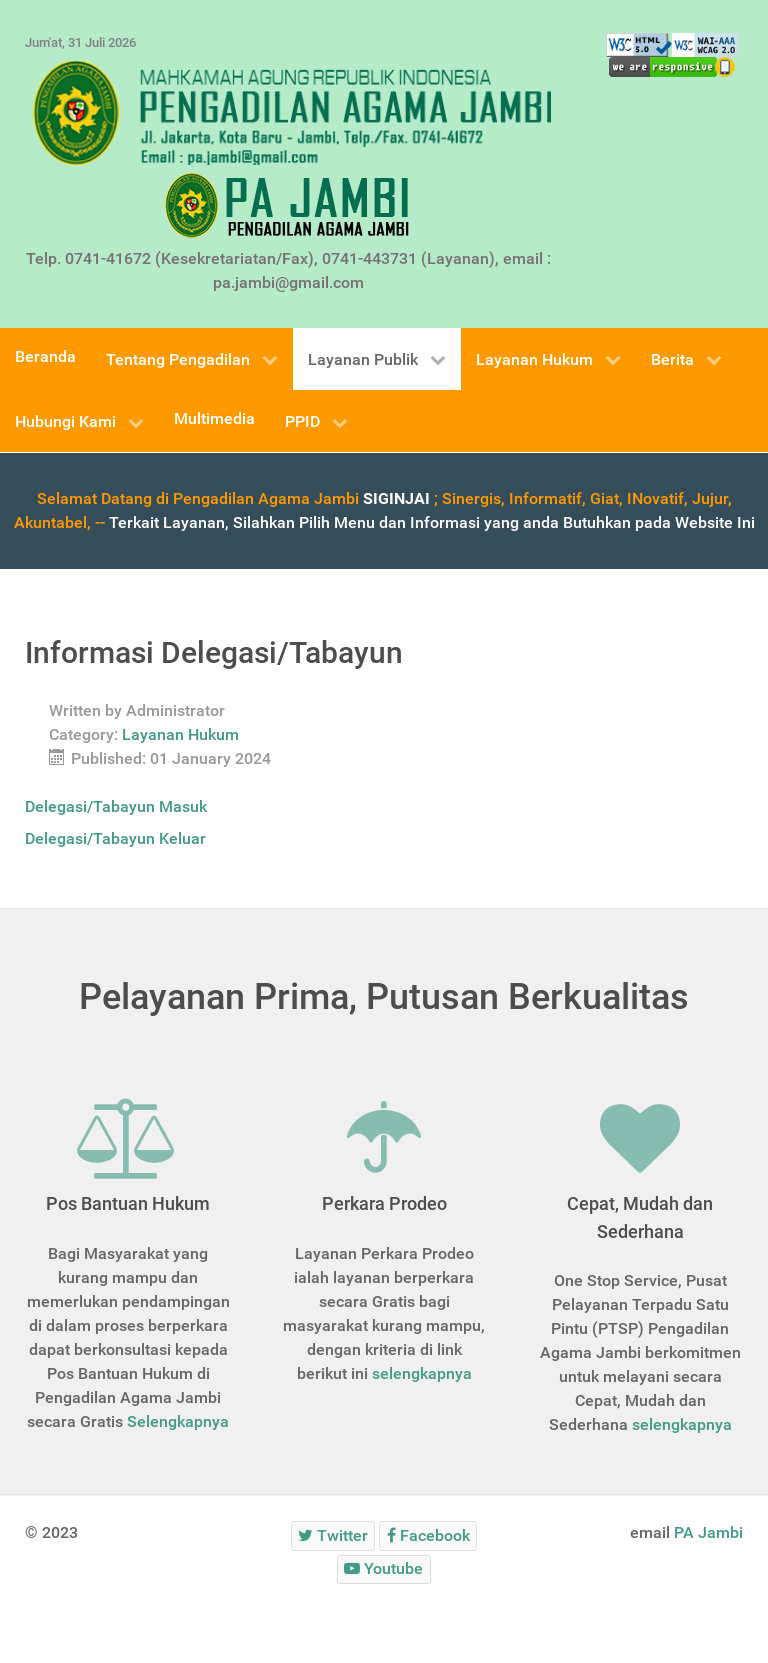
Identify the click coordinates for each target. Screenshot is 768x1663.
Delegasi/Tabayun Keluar (115, 838)
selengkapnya (422, 1373)
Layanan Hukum (180, 734)
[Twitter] (333, 1535)
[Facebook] (428, 1535)
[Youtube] (384, 1569)
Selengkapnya (178, 1421)
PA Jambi (708, 1532)
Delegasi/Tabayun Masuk (116, 806)
